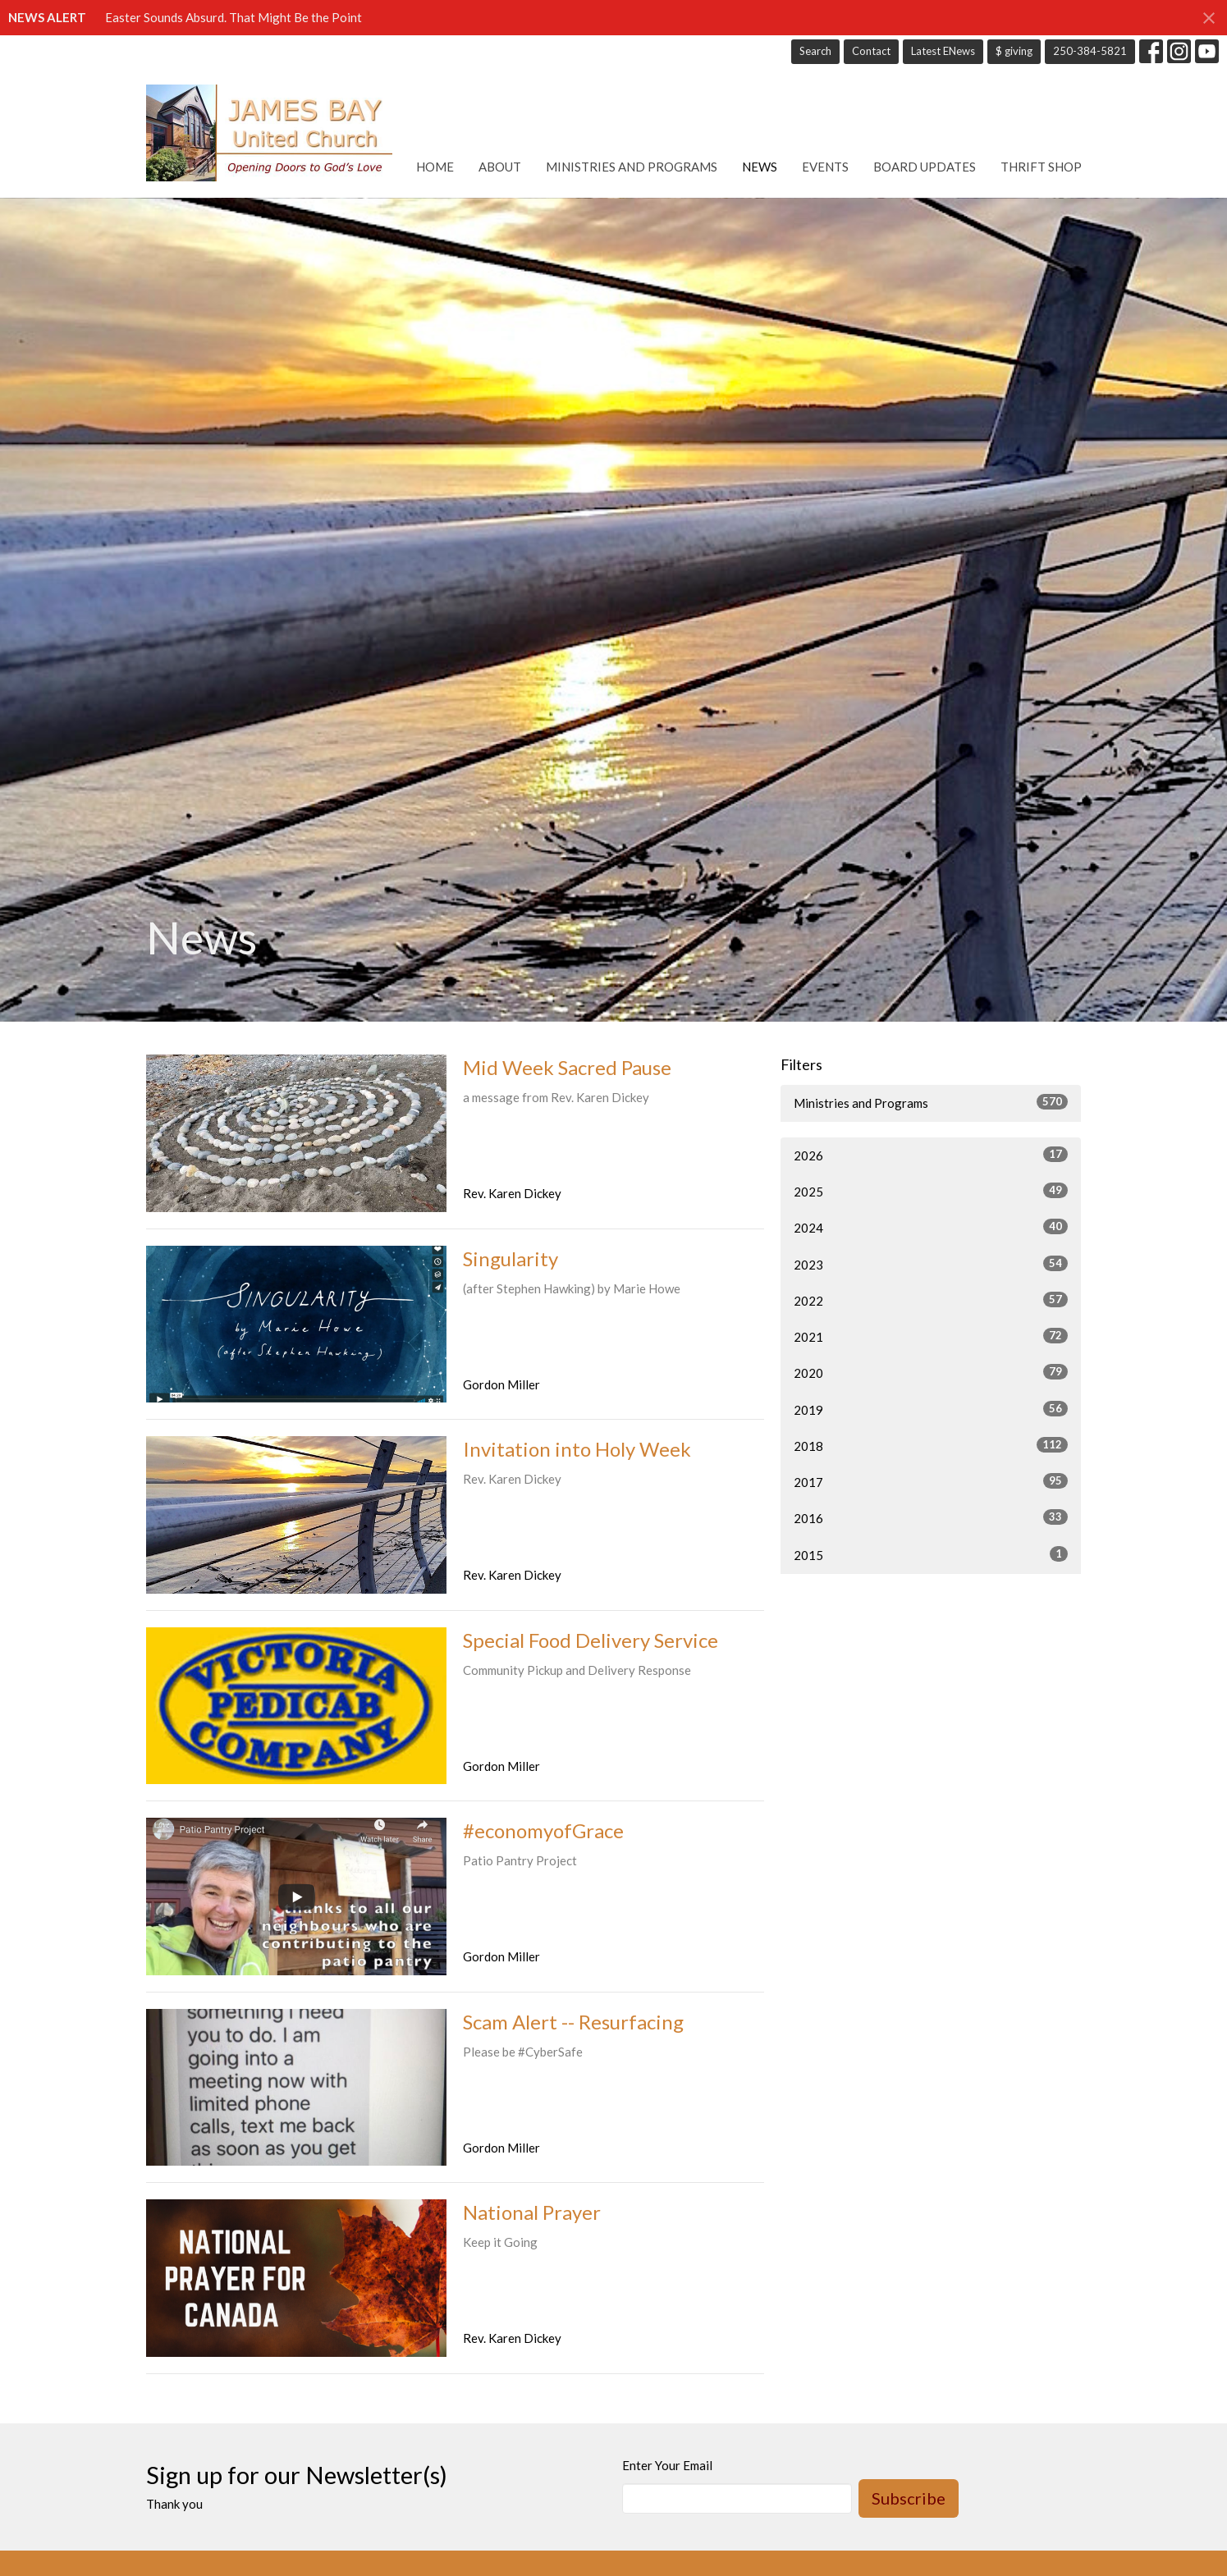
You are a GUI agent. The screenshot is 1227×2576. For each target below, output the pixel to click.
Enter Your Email (667, 2465)
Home (435, 166)
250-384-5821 (1090, 50)
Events (825, 166)
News (759, 166)
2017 (931, 1481)
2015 (931, 1554)
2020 (931, 1372)
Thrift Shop (1041, 166)
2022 (931, 1300)
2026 (931, 1154)
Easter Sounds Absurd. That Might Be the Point (233, 17)
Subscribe (908, 2498)
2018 (931, 1445)
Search (815, 50)
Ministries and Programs (631, 166)
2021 (931, 1336)
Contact (871, 50)
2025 (931, 1191)
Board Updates (924, 166)
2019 (931, 1409)
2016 (931, 1517)
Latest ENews (943, 50)
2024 (931, 1227)
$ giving (1014, 50)
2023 (931, 1264)
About (499, 166)
